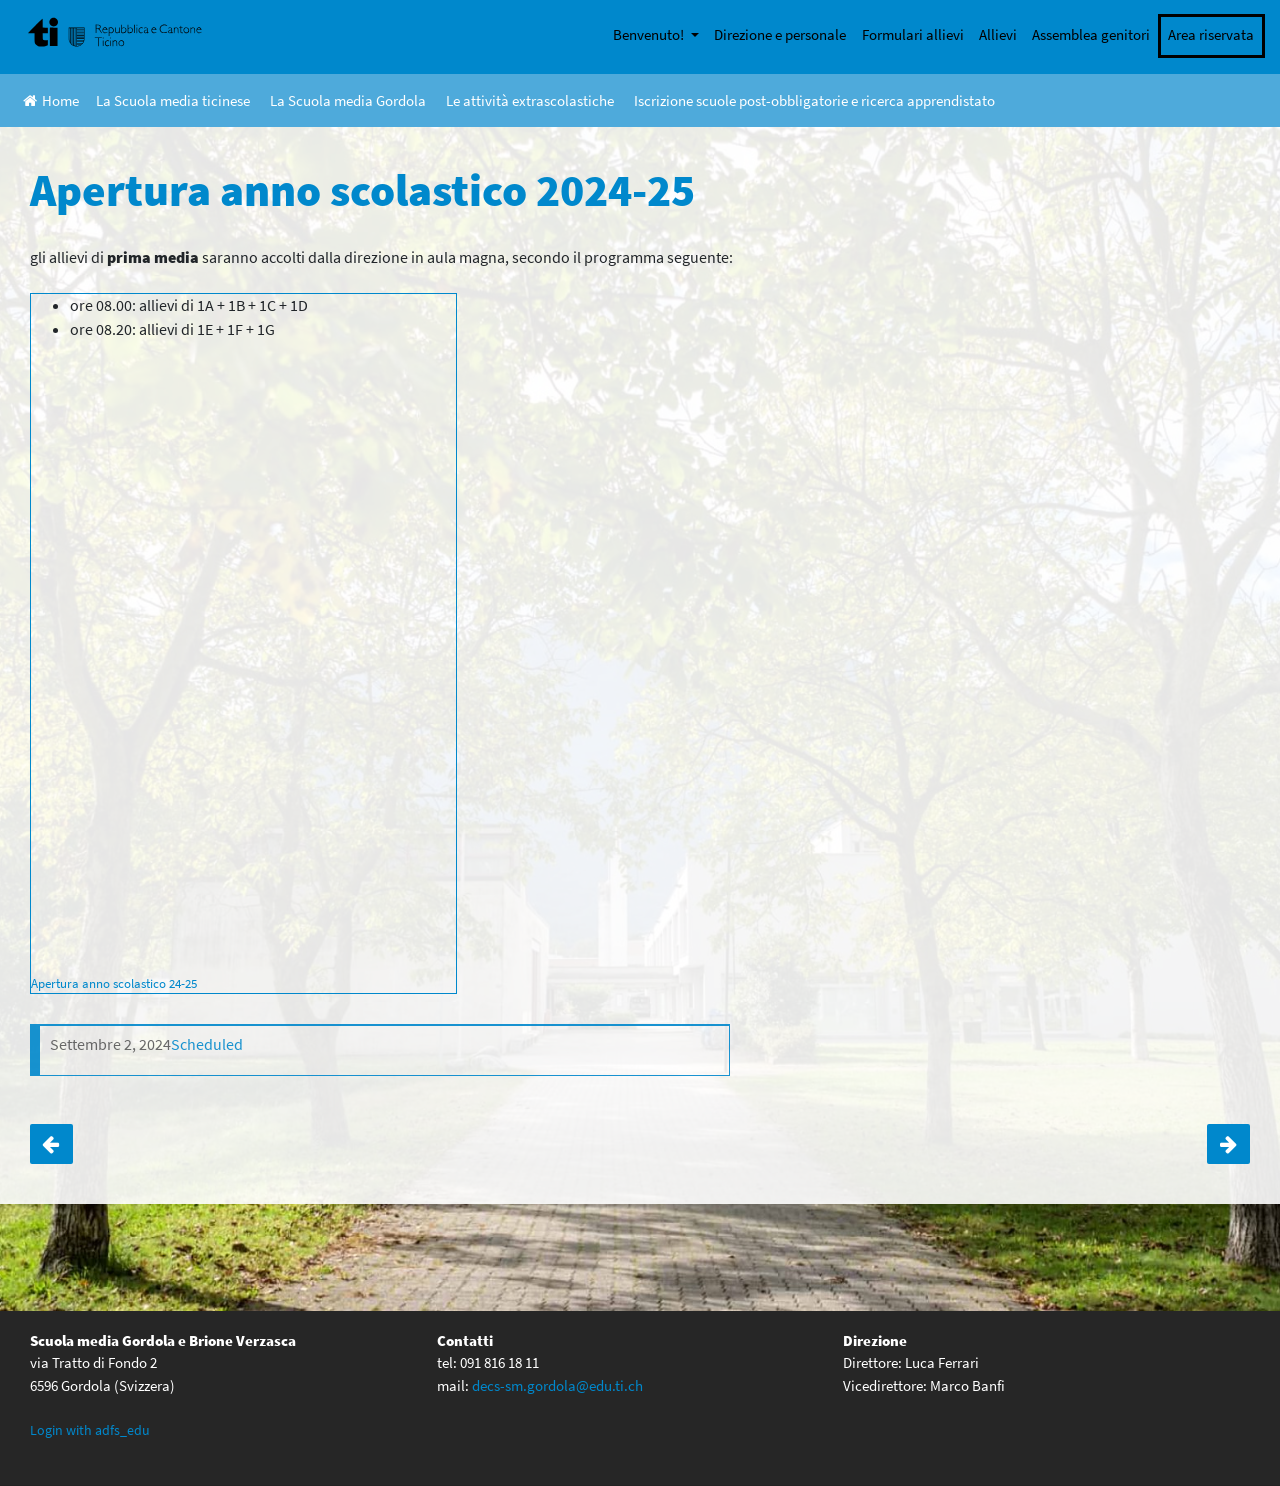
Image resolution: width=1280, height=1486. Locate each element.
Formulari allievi (913, 34)
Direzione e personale (780, 34)
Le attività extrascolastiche (530, 100)
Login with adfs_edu (90, 1430)
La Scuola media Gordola (348, 100)
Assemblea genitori (1091, 34)
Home (51, 100)
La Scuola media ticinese (173, 100)
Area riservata (1211, 34)
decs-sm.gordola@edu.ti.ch (557, 1385)
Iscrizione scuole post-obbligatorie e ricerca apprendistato (814, 100)
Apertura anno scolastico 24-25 (114, 983)
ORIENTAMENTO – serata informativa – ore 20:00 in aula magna (1228, 1144)
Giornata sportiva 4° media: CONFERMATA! (51, 1144)
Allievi (998, 34)
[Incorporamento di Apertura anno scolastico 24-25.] (243, 656)
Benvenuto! (650, 34)
